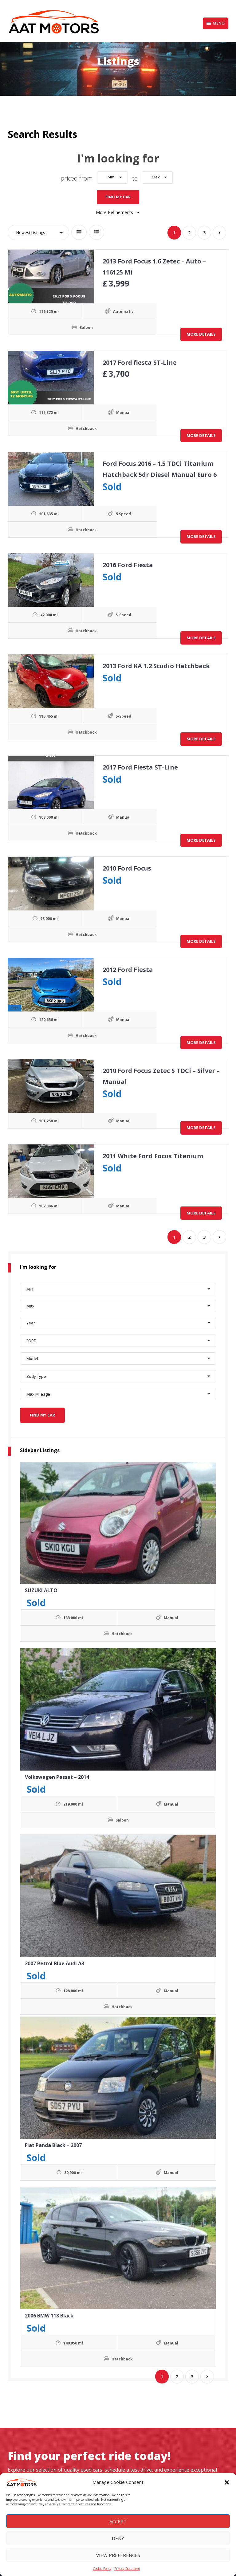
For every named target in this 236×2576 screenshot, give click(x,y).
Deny (118, 2538)
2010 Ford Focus (124, 866)
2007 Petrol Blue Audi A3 (54, 1959)
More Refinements (118, 210)
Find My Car (118, 194)
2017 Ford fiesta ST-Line (137, 360)
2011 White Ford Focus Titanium (150, 1154)
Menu (215, 23)
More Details (201, 332)
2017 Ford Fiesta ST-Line (138, 765)
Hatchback (54, 426)
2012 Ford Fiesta (125, 967)
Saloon (54, 325)
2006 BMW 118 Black (49, 2311)
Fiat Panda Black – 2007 (53, 2141)
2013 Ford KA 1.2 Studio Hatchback (154, 664)
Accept (118, 2521)
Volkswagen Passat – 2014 (57, 1772)
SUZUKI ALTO (41, 1586)
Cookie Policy (102, 2568)
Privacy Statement (127, 2568)
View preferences (118, 2555)
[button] (227, 2482)
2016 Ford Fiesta (125, 563)
